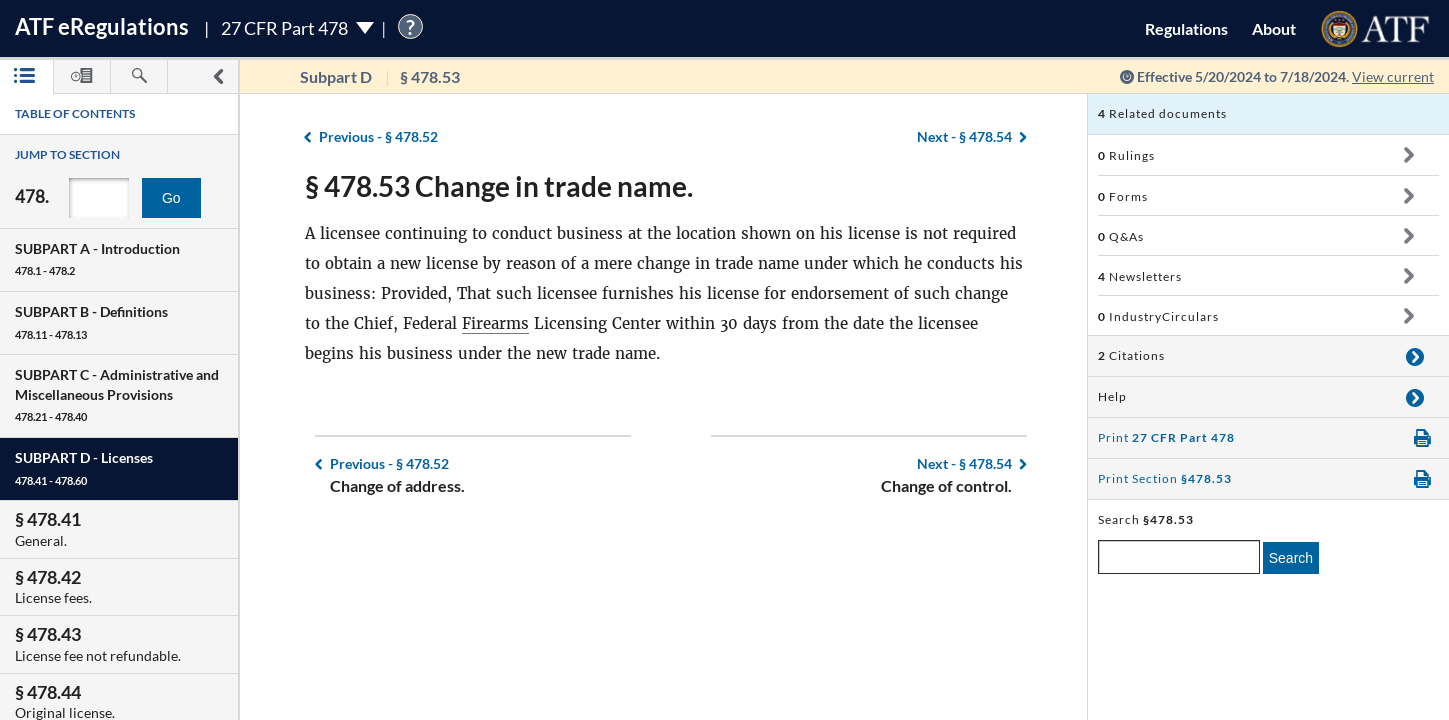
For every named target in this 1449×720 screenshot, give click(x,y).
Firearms (495, 323)
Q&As (1121, 236)
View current (1393, 76)
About (1274, 28)
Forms (1123, 196)
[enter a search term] (1179, 557)
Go (171, 198)
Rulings (1126, 155)
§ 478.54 (964, 136)
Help (1112, 396)
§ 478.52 (378, 136)
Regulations (1186, 28)
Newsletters (1140, 276)
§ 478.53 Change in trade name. (499, 186)
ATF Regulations (102, 26)
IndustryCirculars (1158, 316)
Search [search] (1291, 558)
